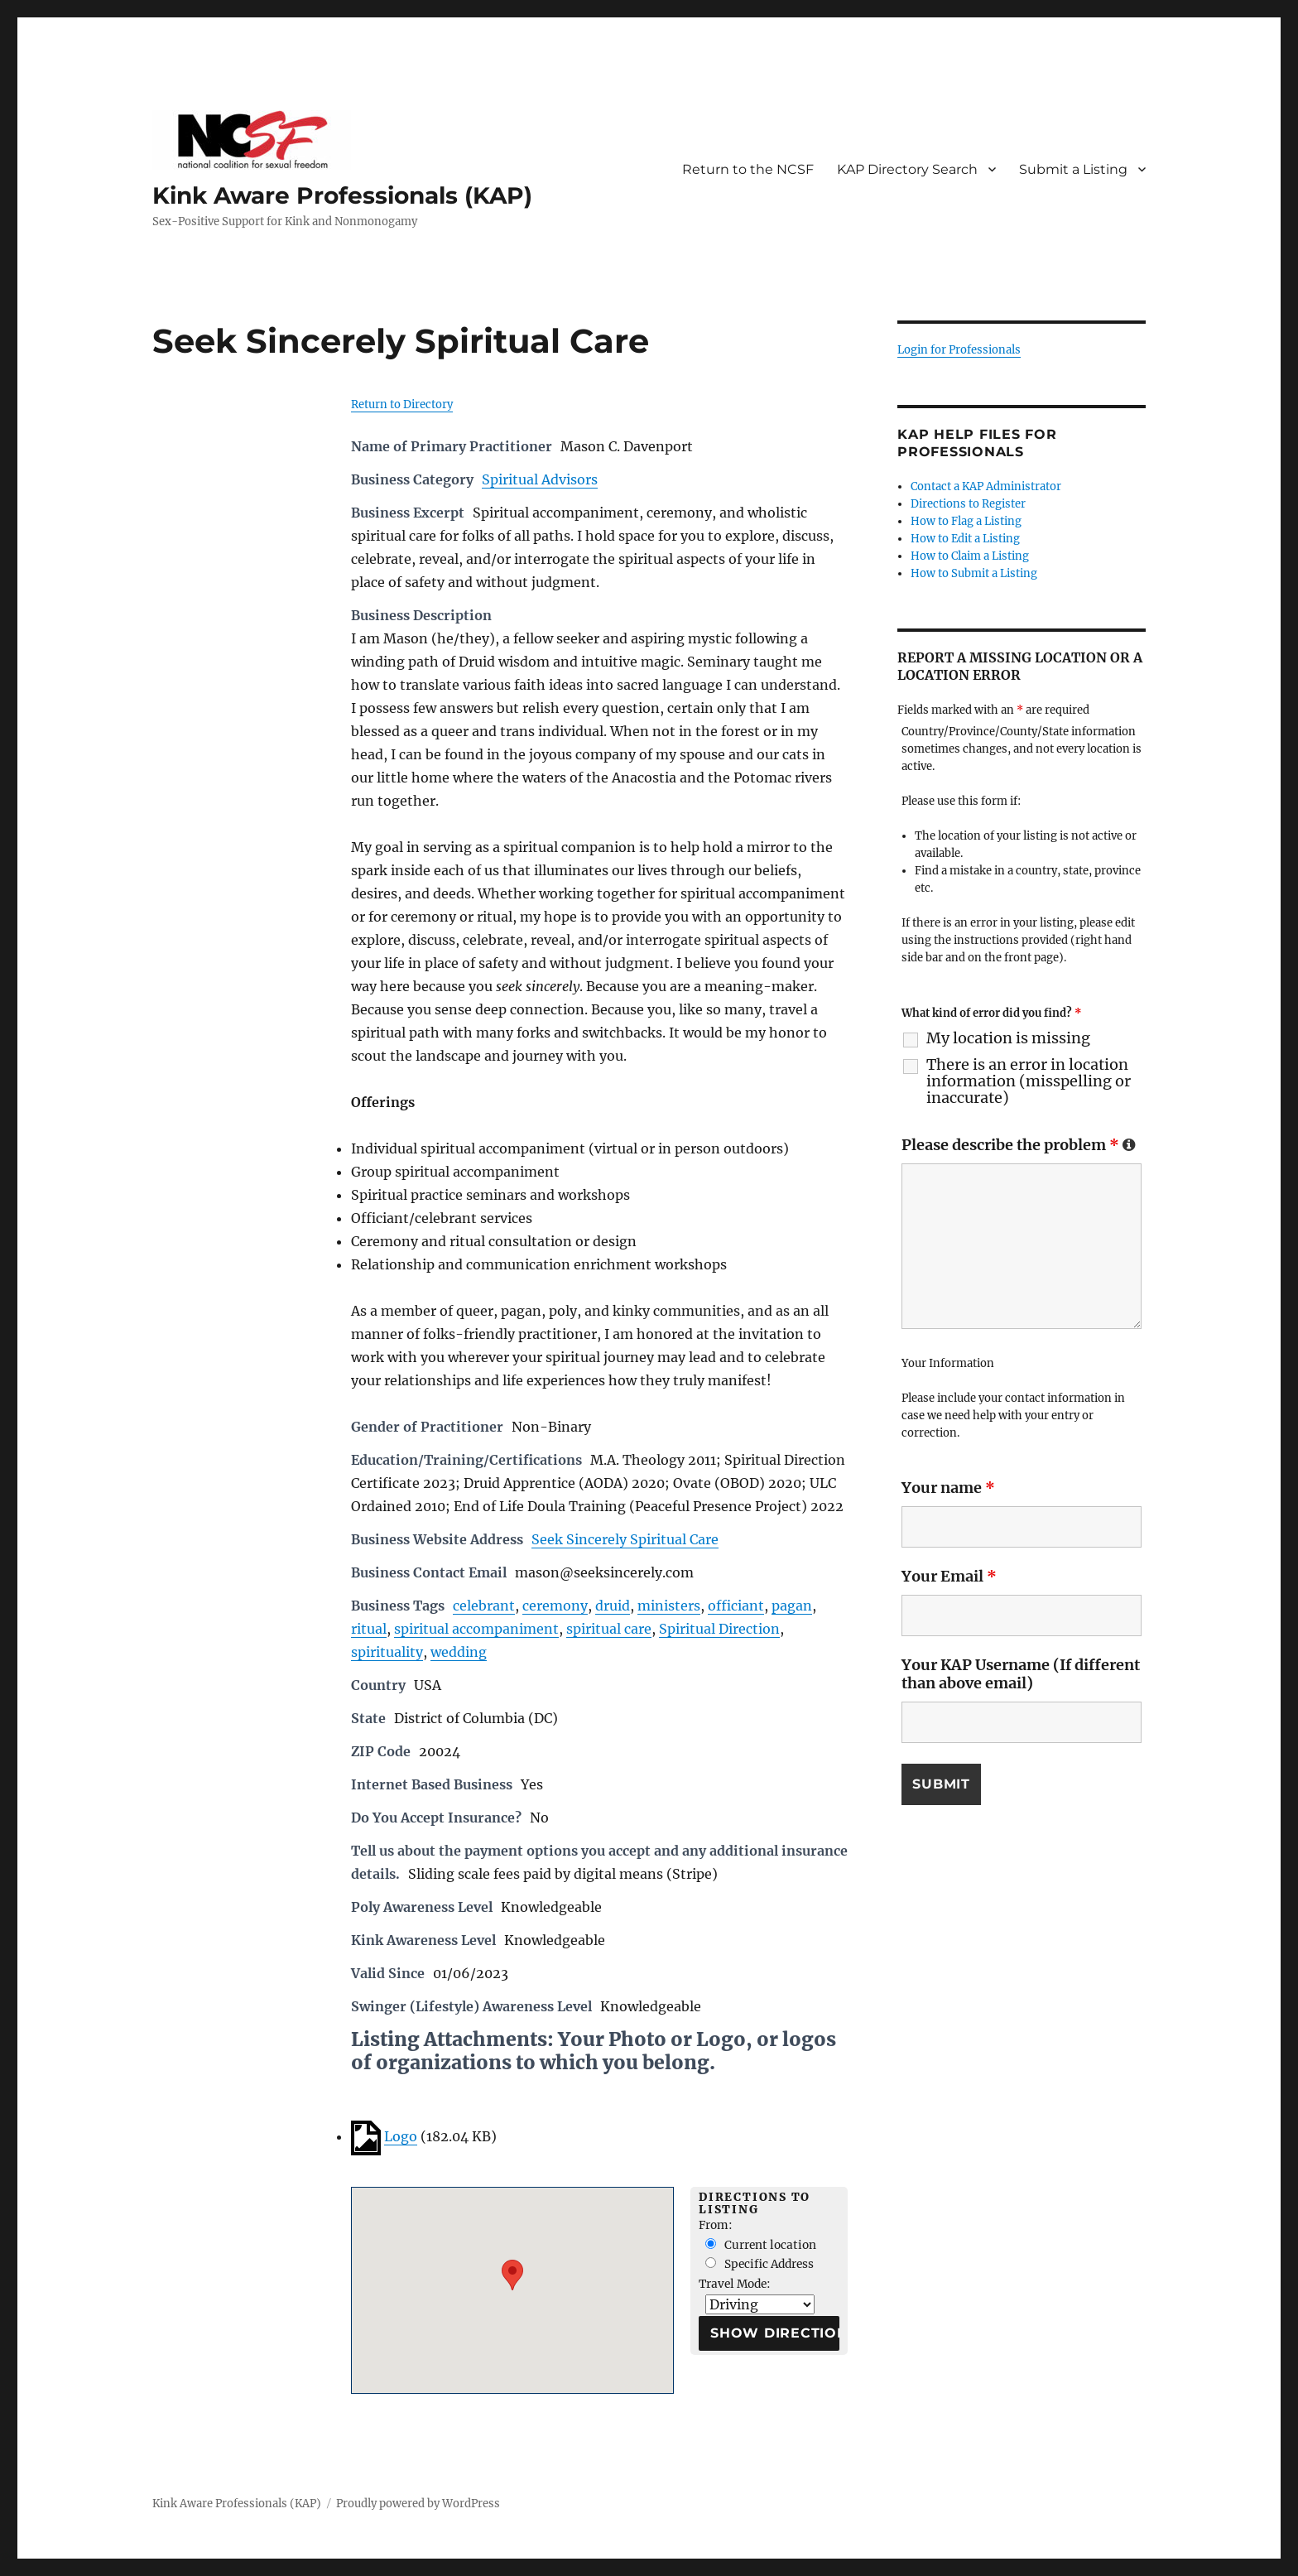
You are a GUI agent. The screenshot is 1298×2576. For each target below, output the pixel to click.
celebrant (484, 1605)
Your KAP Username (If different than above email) (1020, 1673)
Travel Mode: (735, 2284)
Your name (948, 1487)
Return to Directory (402, 404)
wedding (458, 1652)
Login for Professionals (959, 350)
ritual (369, 1628)
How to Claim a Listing (970, 556)
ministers (668, 1605)
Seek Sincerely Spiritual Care (625, 1539)
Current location (760, 2245)
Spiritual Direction (719, 1628)
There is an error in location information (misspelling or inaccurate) (1028, 1081)
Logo (400, 2136)
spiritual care (608, 1628)
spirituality (387, 1652)
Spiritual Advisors (540, 479)
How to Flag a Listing (966, 521)
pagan (792, 1605)
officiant (736, 1605)
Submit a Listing (1073, 169)
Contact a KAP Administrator (986, 486)
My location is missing (1008, 1038)
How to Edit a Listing (965, 539)
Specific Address (759, 2264)
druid (612, 1605)
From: (716, 2225)
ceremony (555, 1605)
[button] (512, 2275)
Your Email (949, 1576)
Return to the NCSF (748, 169)
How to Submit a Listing (974, 573)
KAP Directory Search (907, 169)
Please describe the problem (1018, 1144)
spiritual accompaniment (476, 1628)
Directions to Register (968, 504)
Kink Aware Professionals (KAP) (342, 195)
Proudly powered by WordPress (418, 2504)
